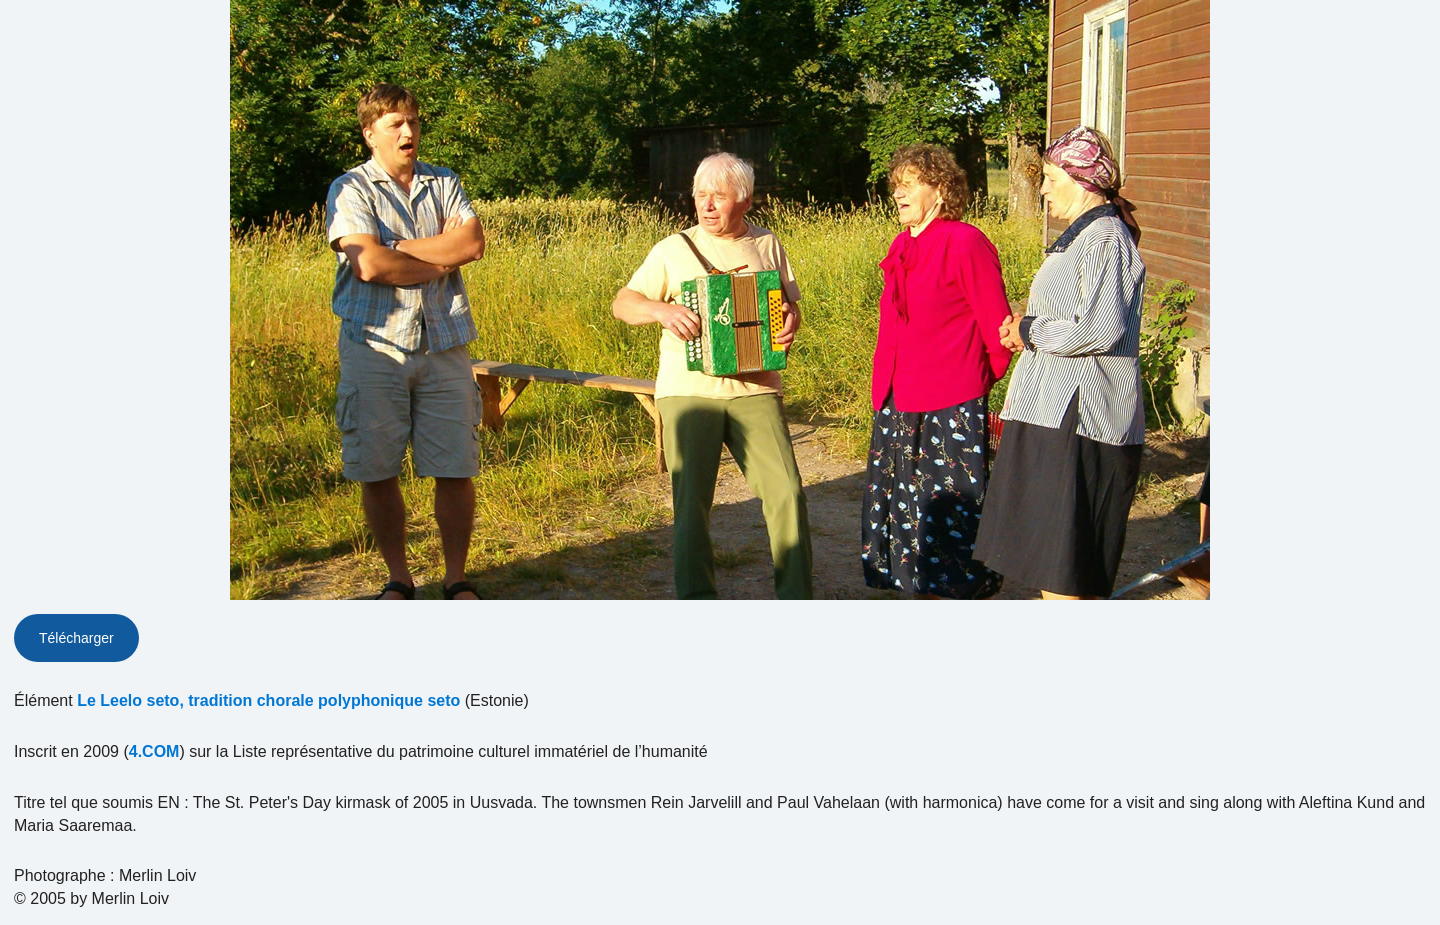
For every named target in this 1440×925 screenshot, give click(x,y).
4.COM (154, 751)
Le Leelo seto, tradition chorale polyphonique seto (268, 700)
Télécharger (76, 638)
